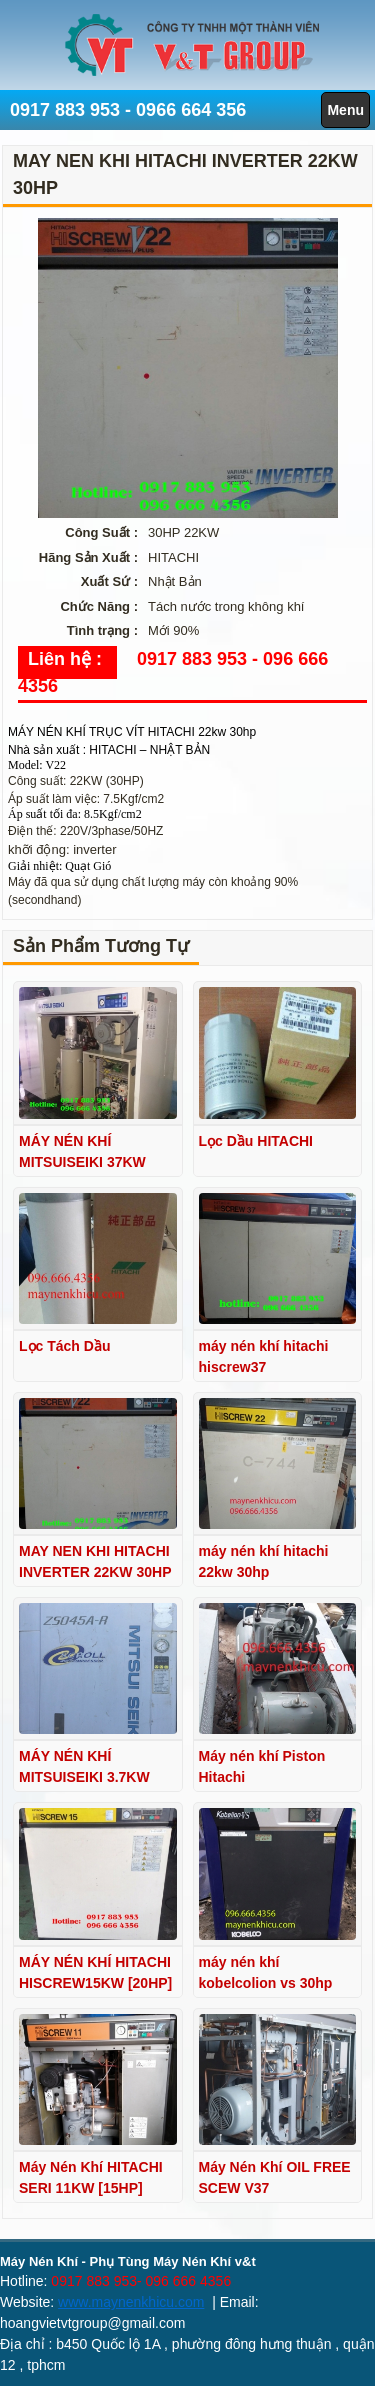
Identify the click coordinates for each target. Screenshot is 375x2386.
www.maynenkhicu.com (131, 2302)
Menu (345, 110)
